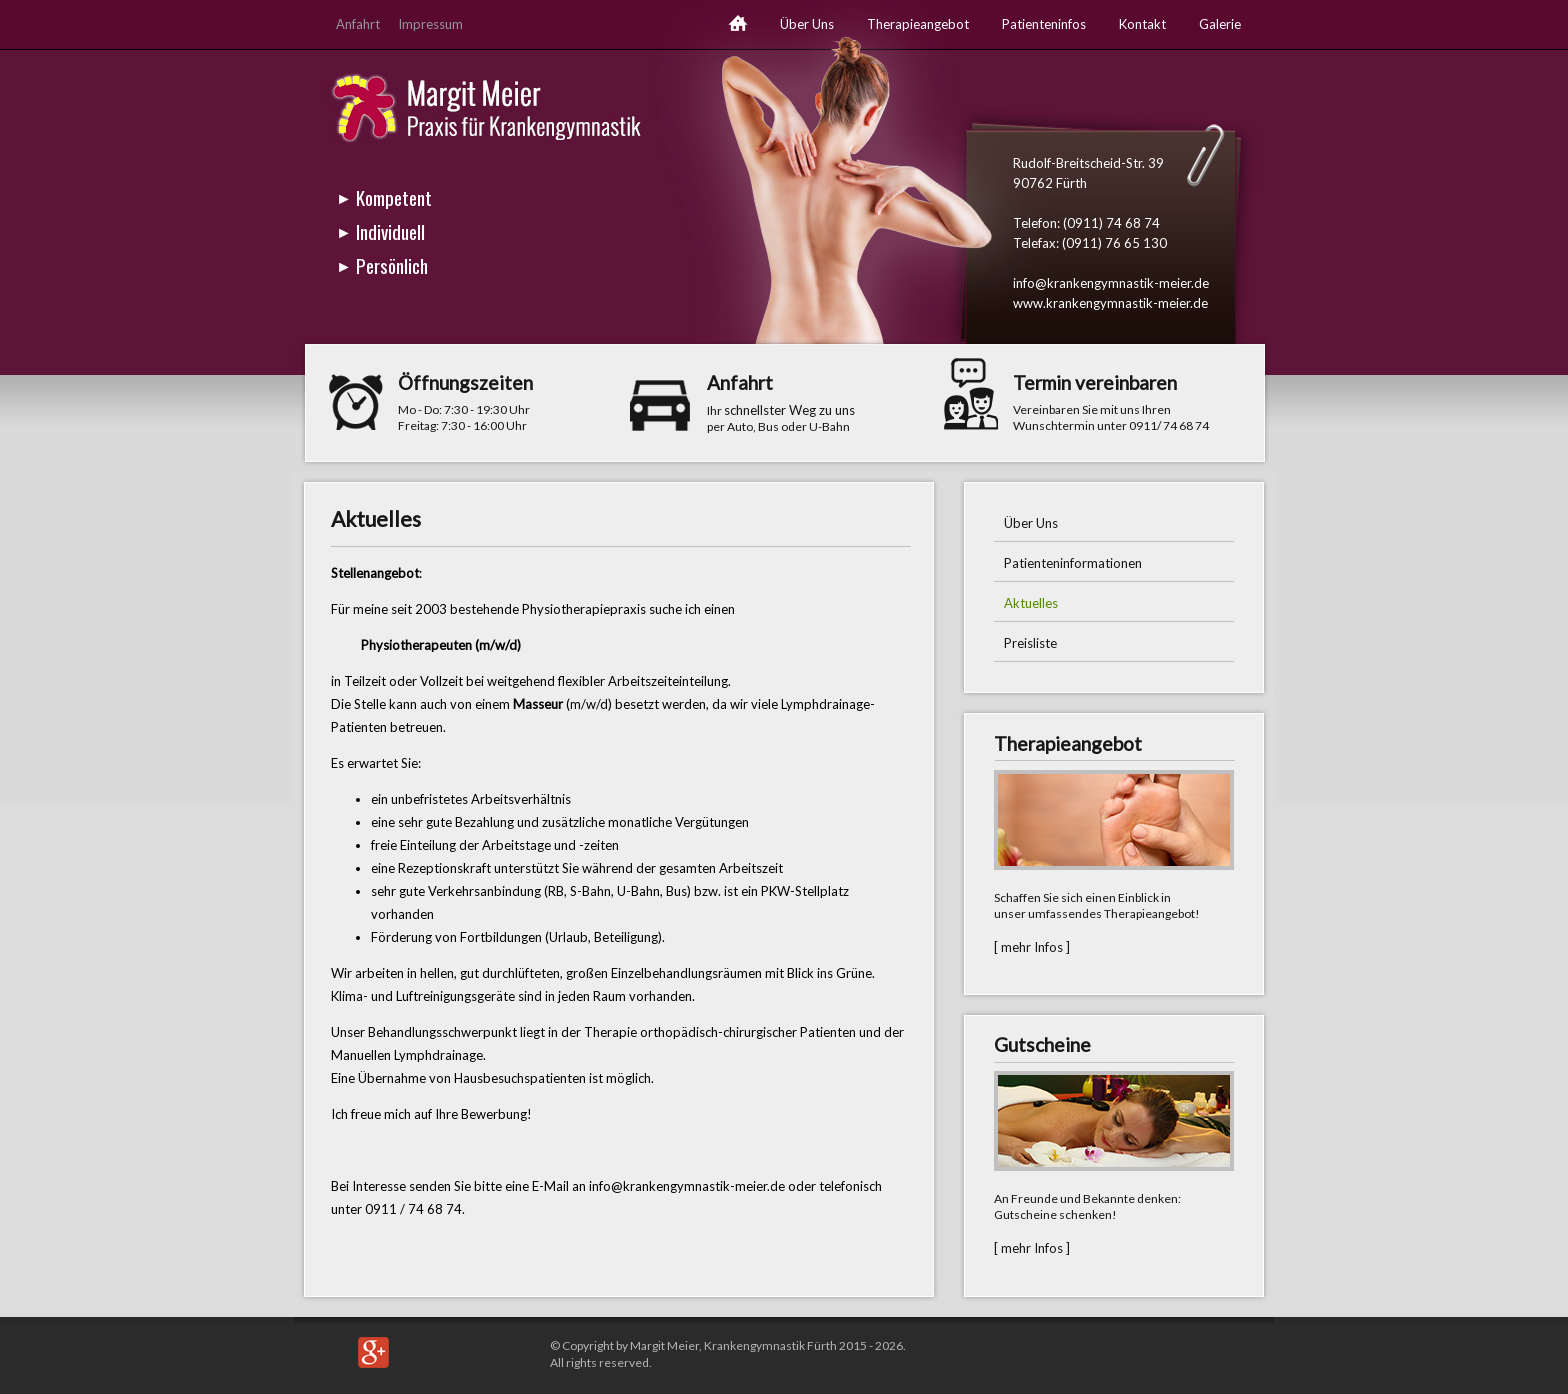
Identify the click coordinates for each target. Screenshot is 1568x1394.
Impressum (430, 24)
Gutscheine (1042, 1044)
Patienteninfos (1044, 24)
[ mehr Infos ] (1032, 947)
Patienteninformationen (1073, 563)
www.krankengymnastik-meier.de (1110, 303)
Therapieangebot (918, 24)
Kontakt (1142, 24)
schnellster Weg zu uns (789, 410)
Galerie (1220, 24)
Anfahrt (358, 24)
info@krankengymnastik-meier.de (1111, 283)
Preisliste (1030, 643)
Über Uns (807, 24)
